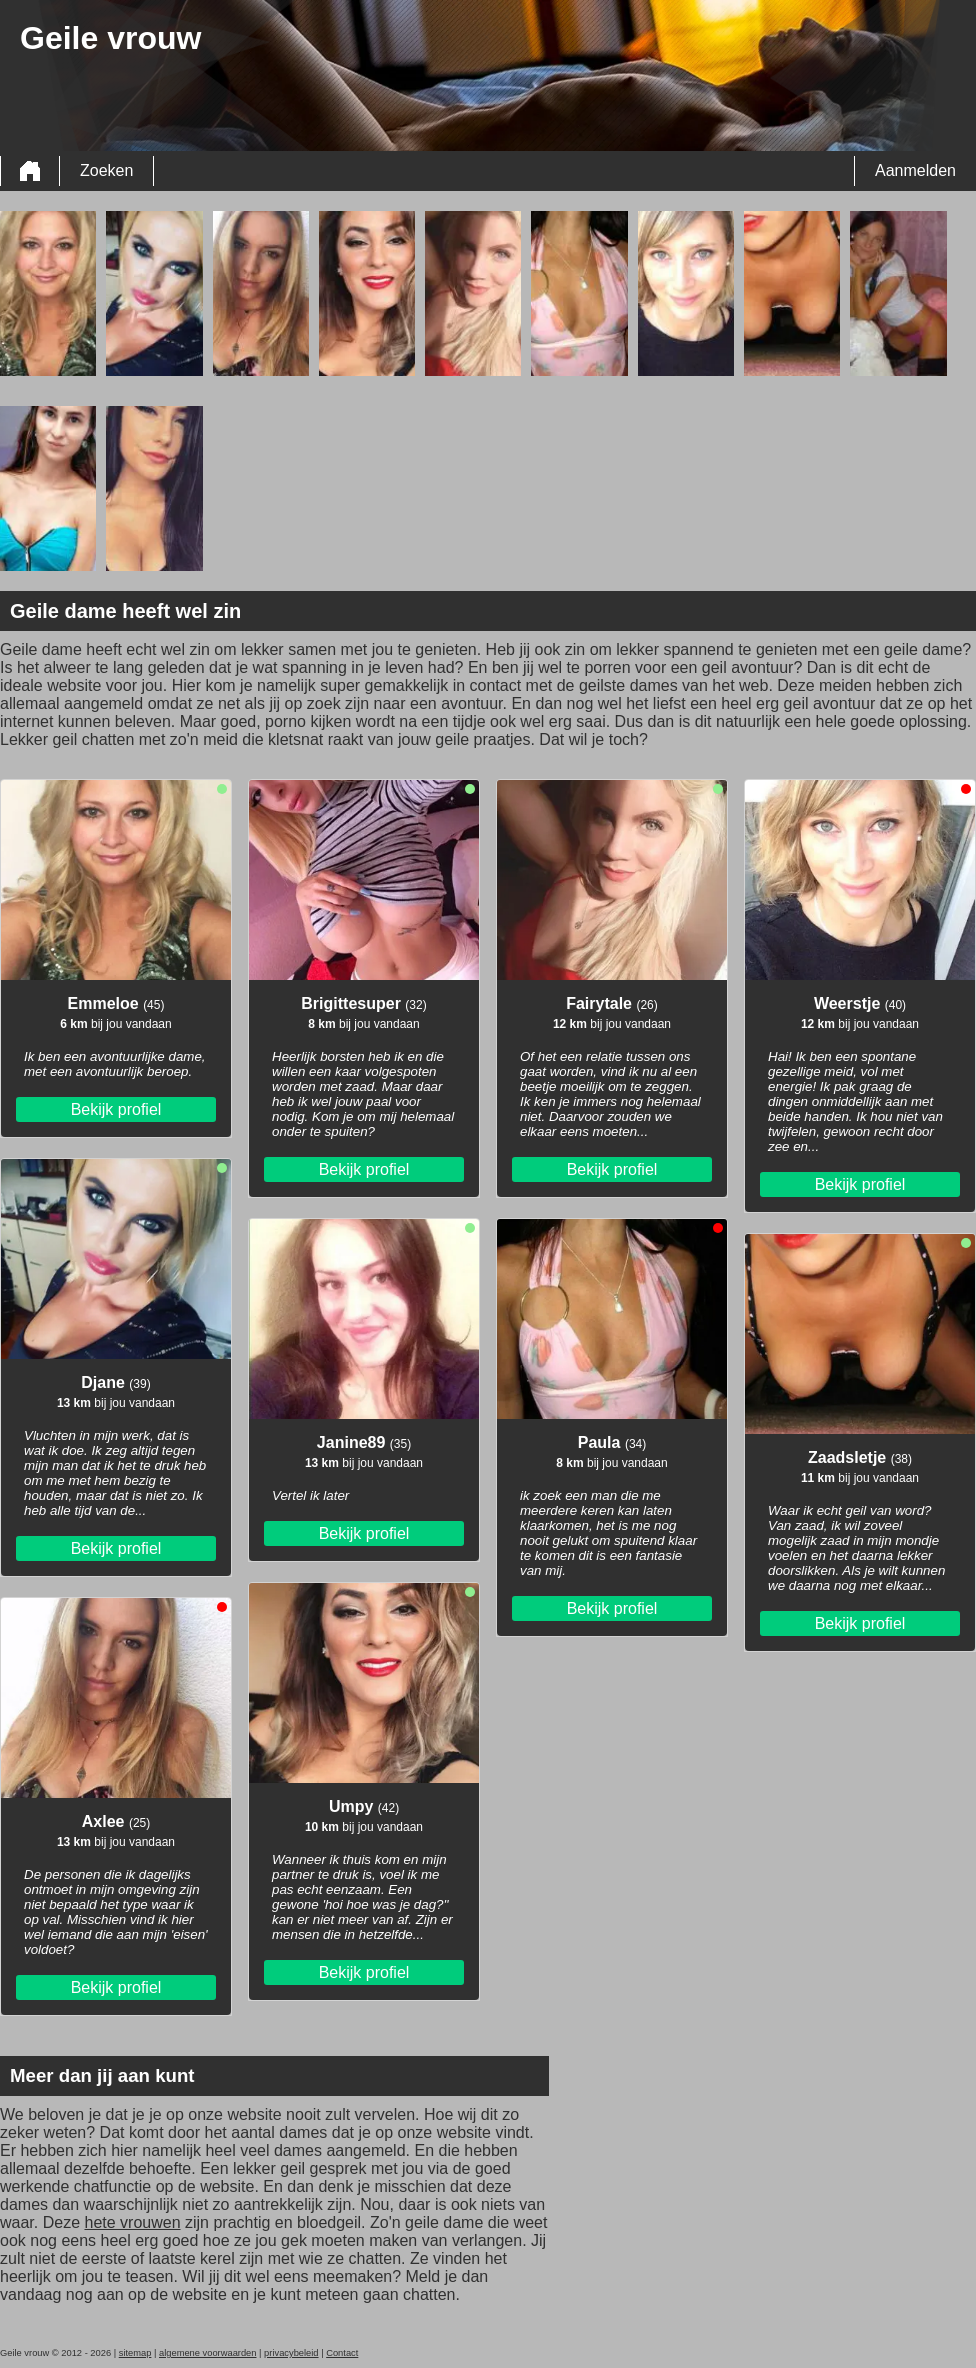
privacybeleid (291, 2353)
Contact (342, 2353)
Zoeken (106, 170)
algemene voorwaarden (208, 2353)
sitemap (135, 2353)
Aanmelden (915, 170)
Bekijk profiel (116, 1109)
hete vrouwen (132, 2222)
